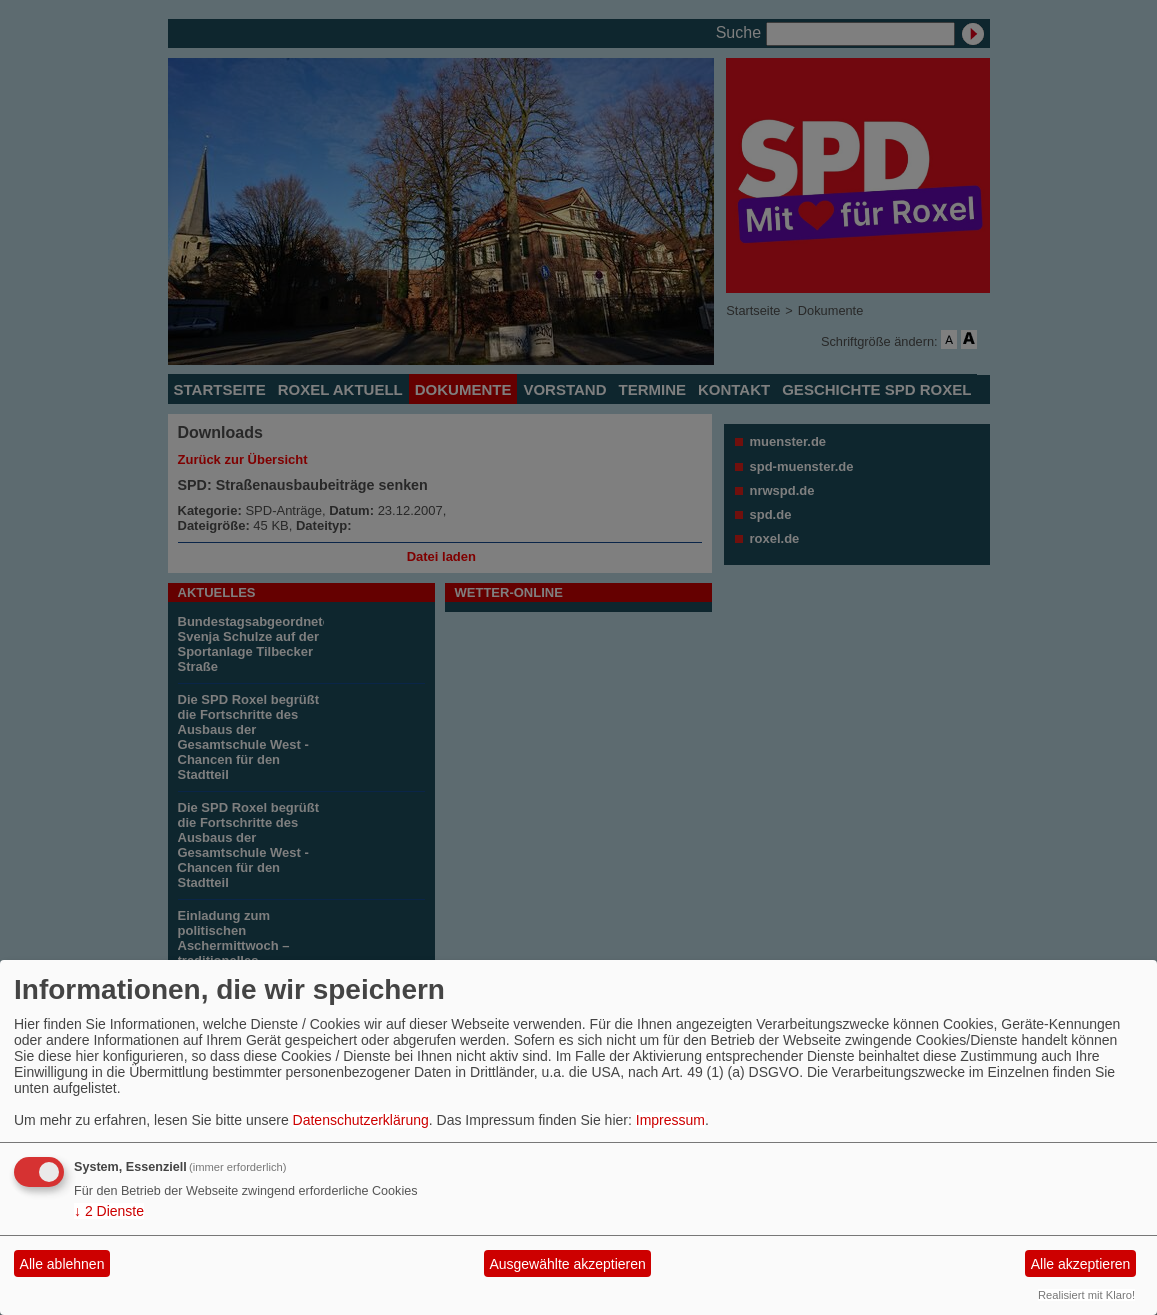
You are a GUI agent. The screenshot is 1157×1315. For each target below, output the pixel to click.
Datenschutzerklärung (361, 1120)
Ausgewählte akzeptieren (567, 1264)
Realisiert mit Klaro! (1086, 1295)
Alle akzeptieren (1081, 1264)
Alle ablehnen (62, 1264)
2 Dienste (109, 1211)
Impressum (670, 1120)
